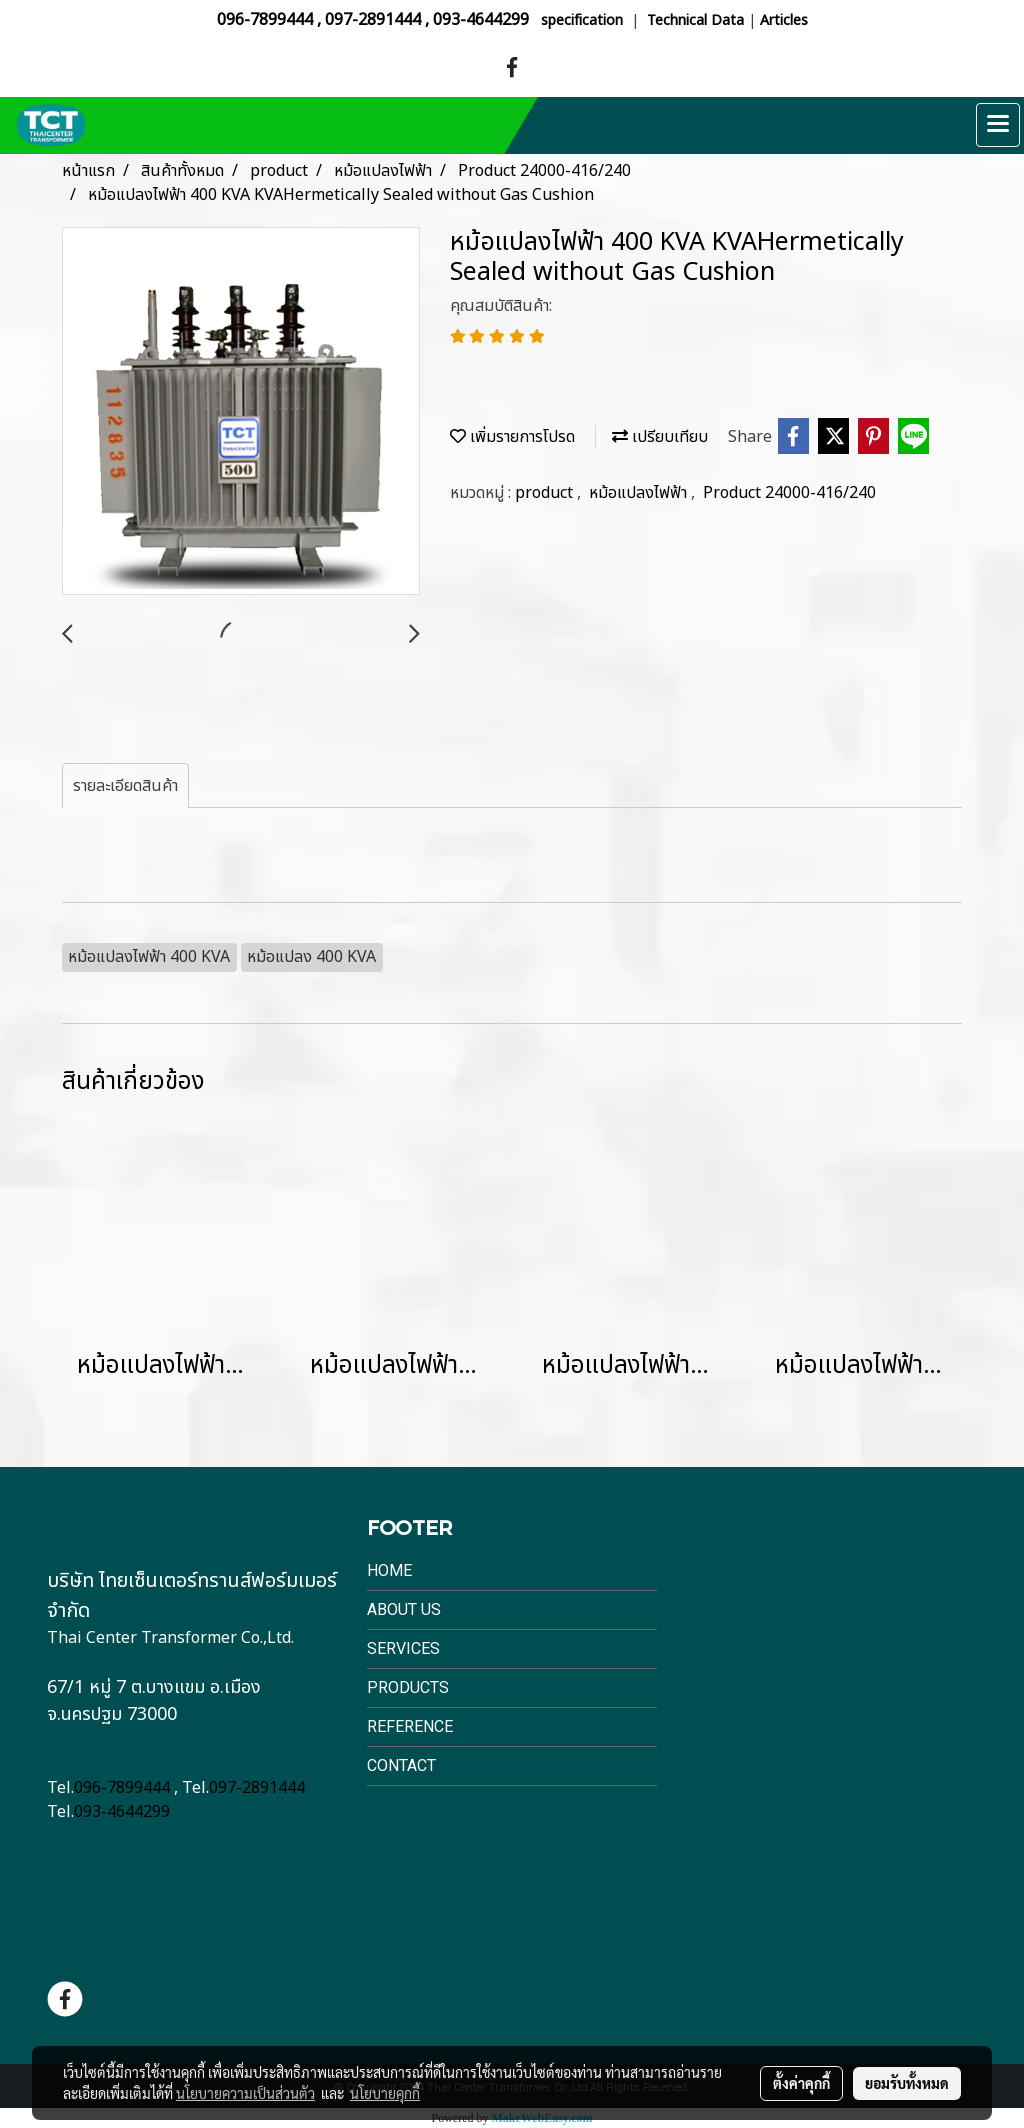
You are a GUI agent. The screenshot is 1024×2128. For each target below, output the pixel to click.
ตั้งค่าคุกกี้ (801, 2083)
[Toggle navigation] (998, 125)
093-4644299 (481, 20)
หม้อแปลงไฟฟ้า (640, 493)
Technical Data (695, 20)
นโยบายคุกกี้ (385, 2093)
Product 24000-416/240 (789, 493)
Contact (401, 1765)
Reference (410, 1726)
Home (389, 1570)
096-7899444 (265, 20)
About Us (404, 1609)
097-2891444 (373, 20)
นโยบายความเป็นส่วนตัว (245, 2093)
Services (403, 1648)
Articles (784, 20)
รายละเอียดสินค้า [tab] (125, 786)
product (546, 493)
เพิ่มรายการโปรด (512, 437)
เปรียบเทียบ (660, 437)
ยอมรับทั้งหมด (907, 2083)
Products (408, 1687)
